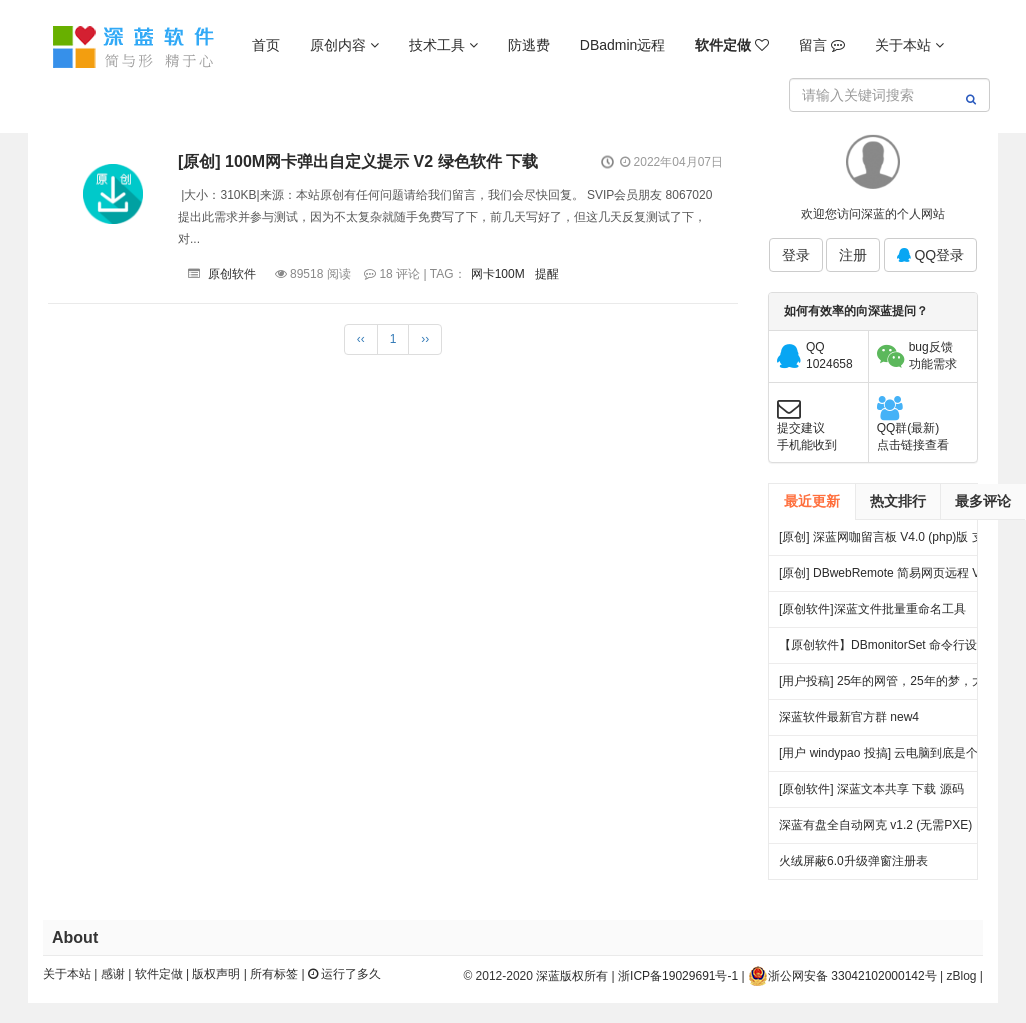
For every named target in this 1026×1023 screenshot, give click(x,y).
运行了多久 (344, 974)
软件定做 (159, 974)
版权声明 (216, 974)
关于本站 (909, 45)
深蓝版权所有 (572, 976)
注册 (853, 255)
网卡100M (498, 274)
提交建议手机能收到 (807, 436)
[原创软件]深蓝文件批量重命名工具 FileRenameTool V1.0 (872, 614)
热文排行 (898, 501)
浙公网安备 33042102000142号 (842, 976)
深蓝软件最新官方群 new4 (849, 717)
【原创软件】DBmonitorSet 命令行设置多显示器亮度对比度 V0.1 (884, 650)
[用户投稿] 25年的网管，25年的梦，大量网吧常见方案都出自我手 (887, 686)
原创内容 (344, 45)
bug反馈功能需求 (933, 355)
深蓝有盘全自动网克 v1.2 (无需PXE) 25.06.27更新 (875, 830)
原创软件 (232, 274)
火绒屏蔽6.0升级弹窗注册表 (853, 861)
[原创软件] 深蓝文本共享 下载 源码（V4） (871, 794)
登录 (796, 255)
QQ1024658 (829, 355)
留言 (822, 45)
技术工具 (443, 45)
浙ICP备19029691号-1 (678, 976)
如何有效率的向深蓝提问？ (856, 311)
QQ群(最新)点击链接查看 (913, 436)
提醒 (547, 274)
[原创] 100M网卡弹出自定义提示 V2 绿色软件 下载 (358, 161)
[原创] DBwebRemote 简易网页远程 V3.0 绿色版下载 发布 (888, 578)
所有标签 (274, 974)
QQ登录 (931, 255)
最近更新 (812, 501)
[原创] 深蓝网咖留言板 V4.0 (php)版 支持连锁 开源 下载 (887, 542)
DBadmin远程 (623, 45)
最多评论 (983, 501)
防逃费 (529, 45)
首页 (266, 45)
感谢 (113, 974)
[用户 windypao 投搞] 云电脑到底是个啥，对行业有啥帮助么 (878, 758)
